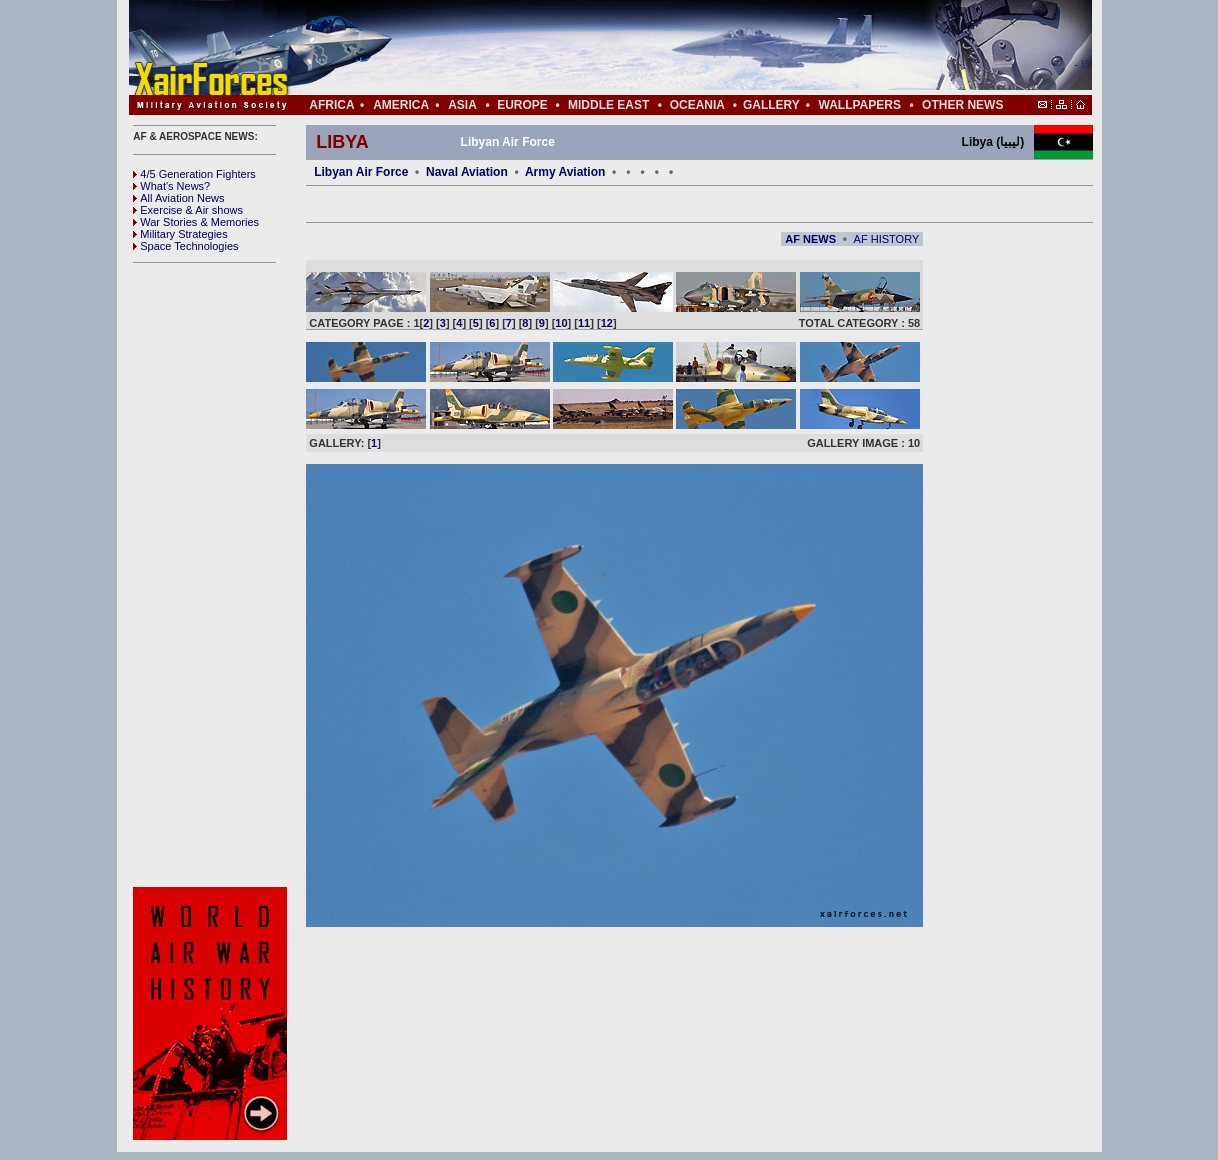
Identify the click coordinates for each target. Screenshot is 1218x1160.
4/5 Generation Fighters (196, 174)
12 (607, 323)
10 (561, 323)
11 (584, 323)
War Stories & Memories (196, 222)
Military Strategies (180, 234)
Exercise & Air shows (188, 210)
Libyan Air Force (361, 172)
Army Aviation (565, 172)
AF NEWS (810, 239)
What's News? (171, 186)
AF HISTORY (887, 239)
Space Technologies (185, 246)
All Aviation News (178, 198)
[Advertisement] (670, 48)
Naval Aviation (467, 172)
